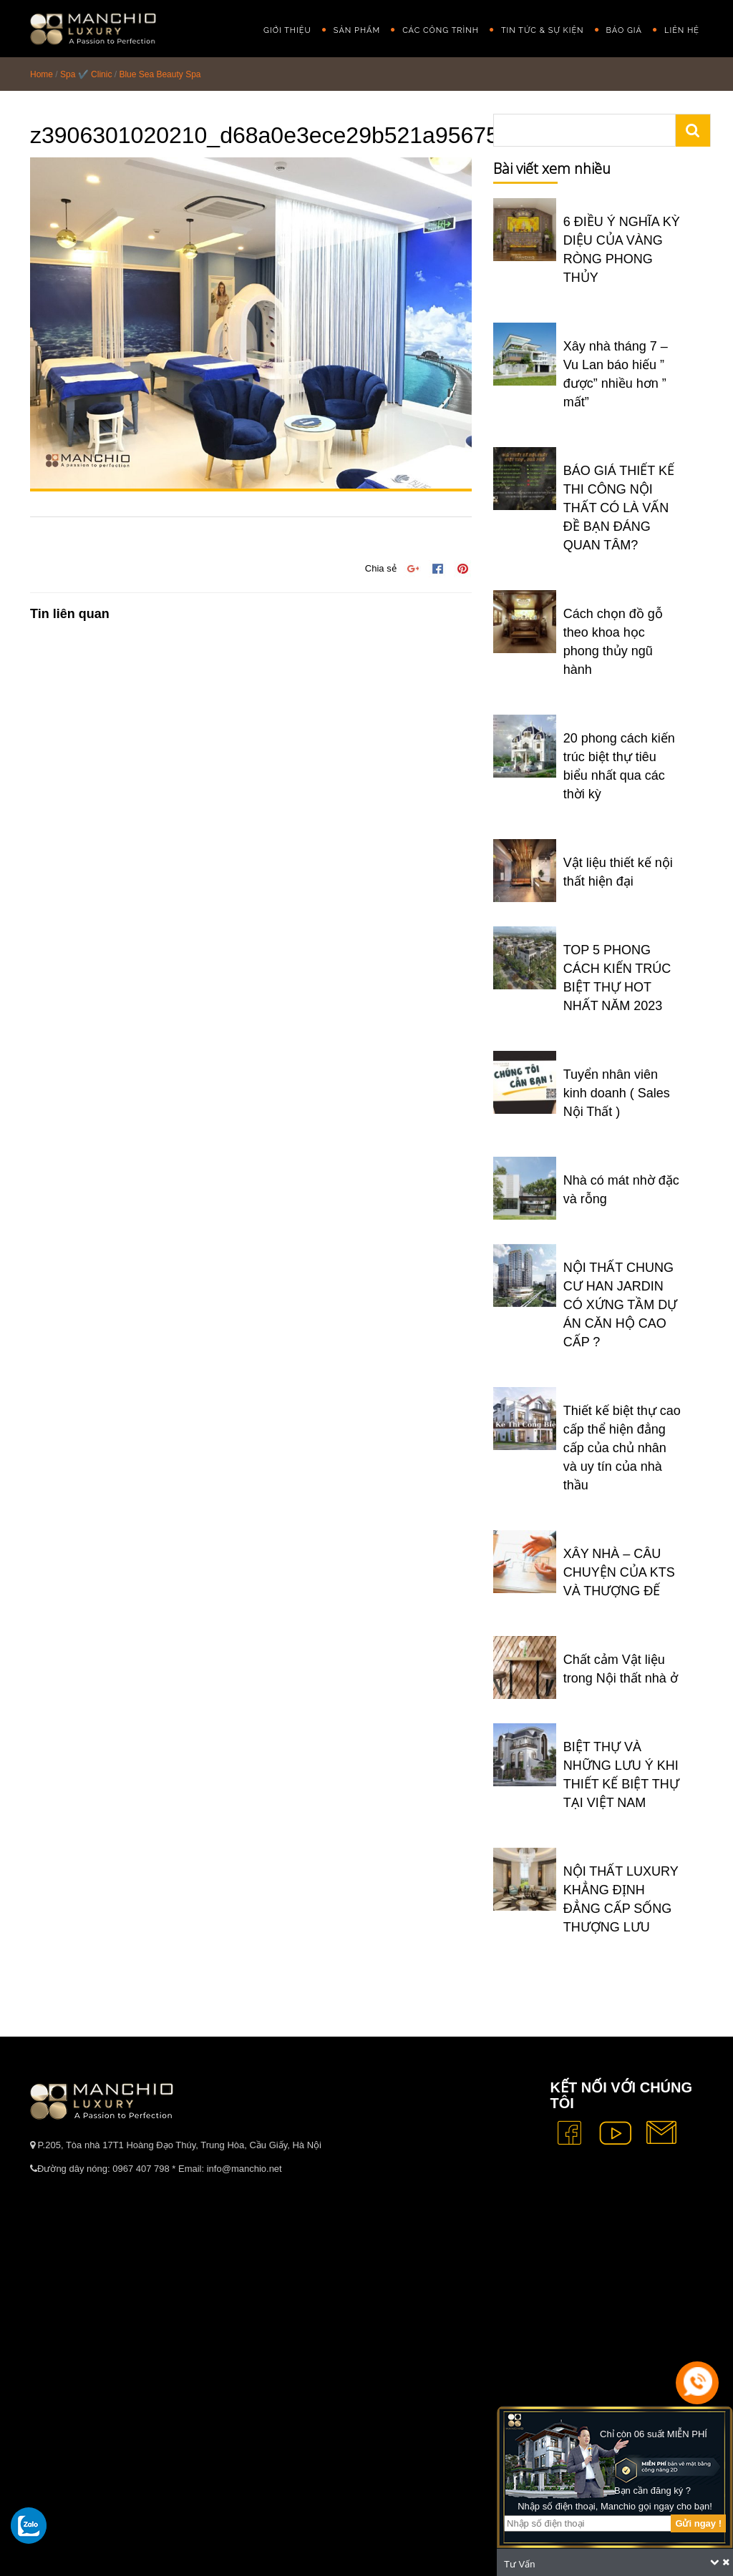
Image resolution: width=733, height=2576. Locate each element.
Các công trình (440, 30)
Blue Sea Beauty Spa (159, 74)
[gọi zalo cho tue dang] (29, 2525)
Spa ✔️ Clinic (86, 74)
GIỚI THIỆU (287, 30)
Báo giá (624, 30)
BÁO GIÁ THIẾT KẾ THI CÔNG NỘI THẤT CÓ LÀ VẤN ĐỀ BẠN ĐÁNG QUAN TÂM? (618, 508)
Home (41, 74)
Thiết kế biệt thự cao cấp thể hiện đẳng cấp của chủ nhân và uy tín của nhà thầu (622, 1448)
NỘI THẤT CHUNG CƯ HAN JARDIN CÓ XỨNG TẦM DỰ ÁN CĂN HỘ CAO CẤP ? (620, 1304)
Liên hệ (681, 30)
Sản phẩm (357, 30)
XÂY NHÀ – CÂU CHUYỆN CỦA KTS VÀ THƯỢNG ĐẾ (619, 1572)
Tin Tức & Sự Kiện (542, 30)
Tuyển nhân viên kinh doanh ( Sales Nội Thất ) (616, 1093)
